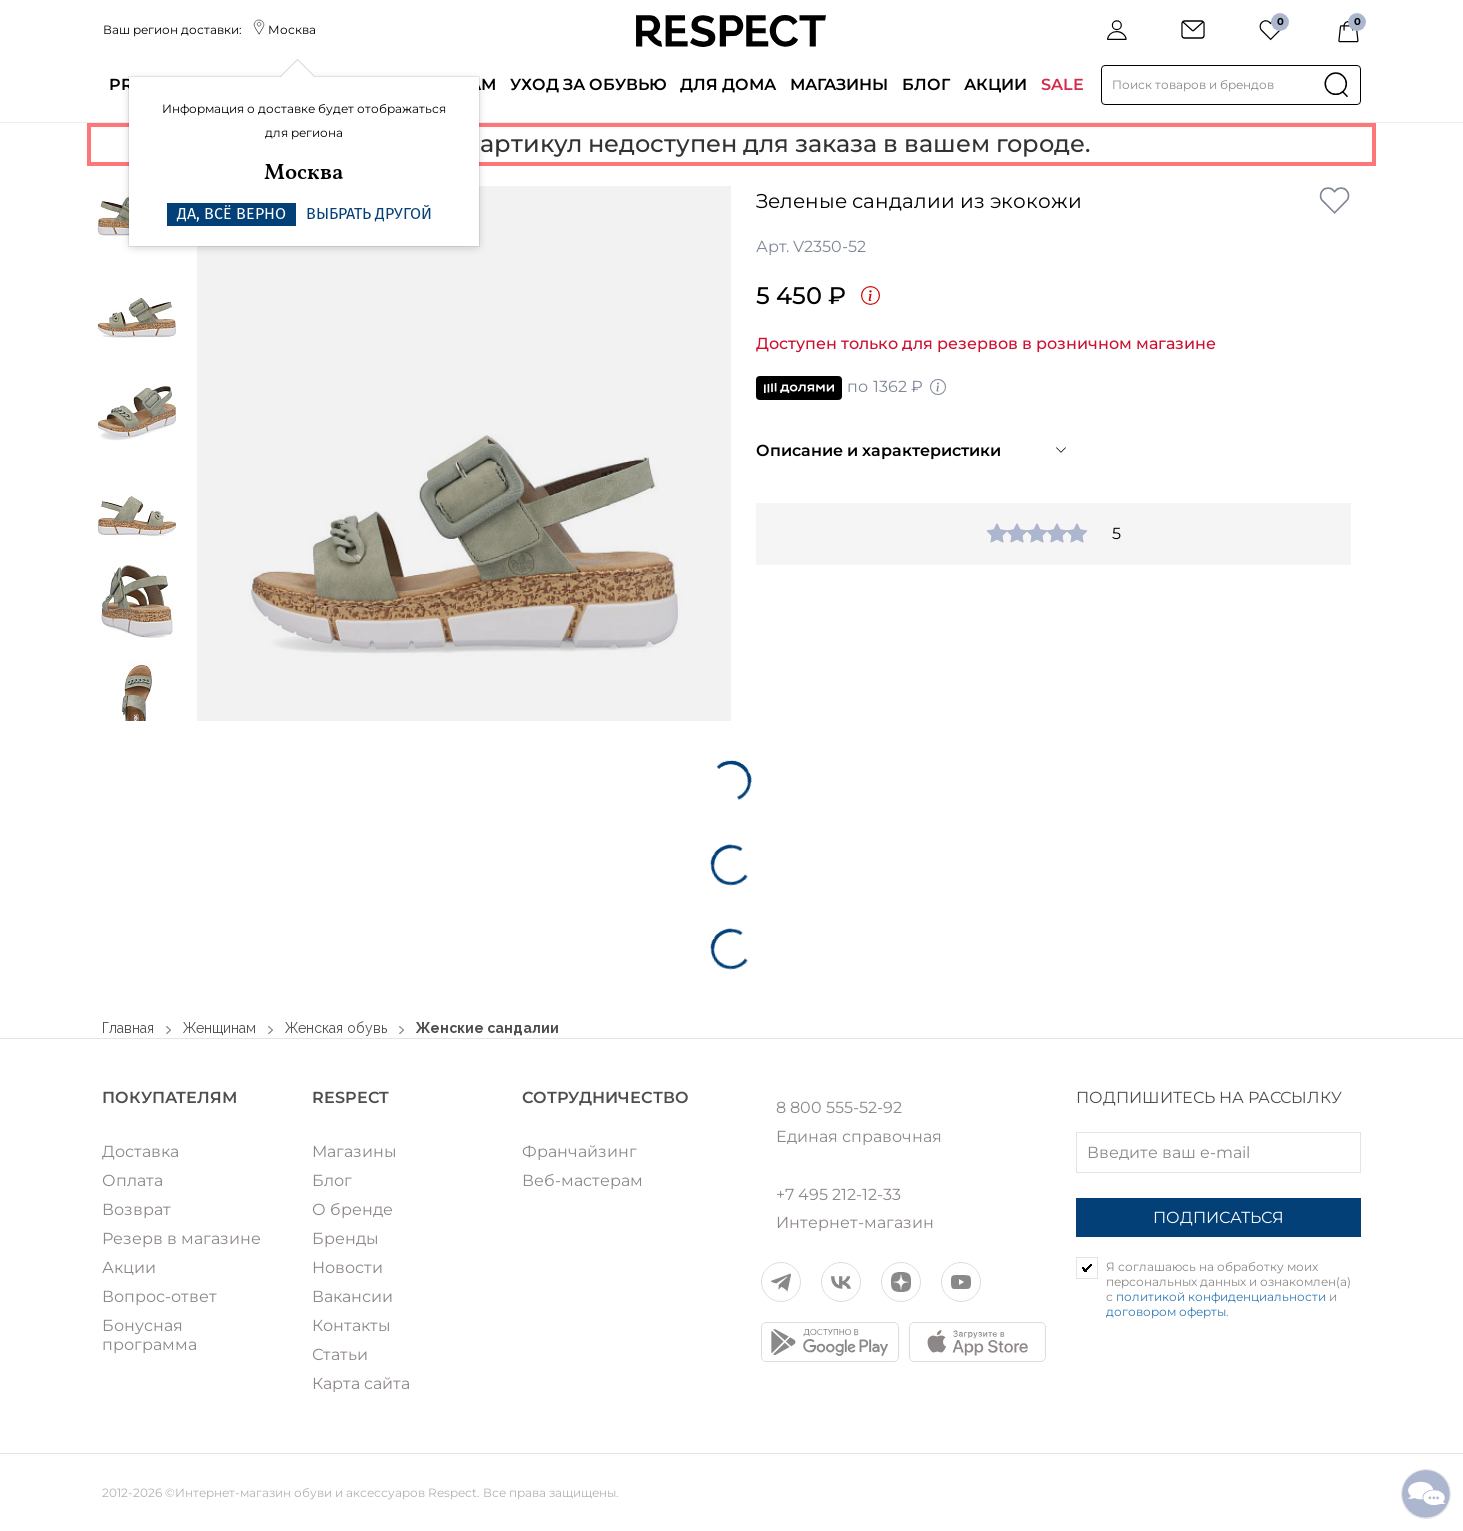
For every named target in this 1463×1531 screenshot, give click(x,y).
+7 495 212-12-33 (838, 1195)
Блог (926, 84)
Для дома (728, 84)
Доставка (140, 1151)
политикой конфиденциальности (1221, 1296)
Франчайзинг (579, 1151)
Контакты (351, 1325)
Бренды (345, 1238)
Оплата (132, 1180)
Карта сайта (361, 1383)
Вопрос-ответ (159, 1296)
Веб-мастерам (582, 1180)
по (852, 388)
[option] (464, 453)
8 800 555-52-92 (839, 1108)
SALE (1062, 84)
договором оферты (1166, 1311)
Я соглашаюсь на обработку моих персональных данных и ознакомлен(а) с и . (1228, 1289)
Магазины (839, 84)
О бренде (352, 1209)
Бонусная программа (149, 1335)
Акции (995, 84)
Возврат (136, 1209)
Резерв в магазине (181, 1238)
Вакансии (352, 1296)
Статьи (340, 1354)
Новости (347, 1267)
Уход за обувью (588, 84)
